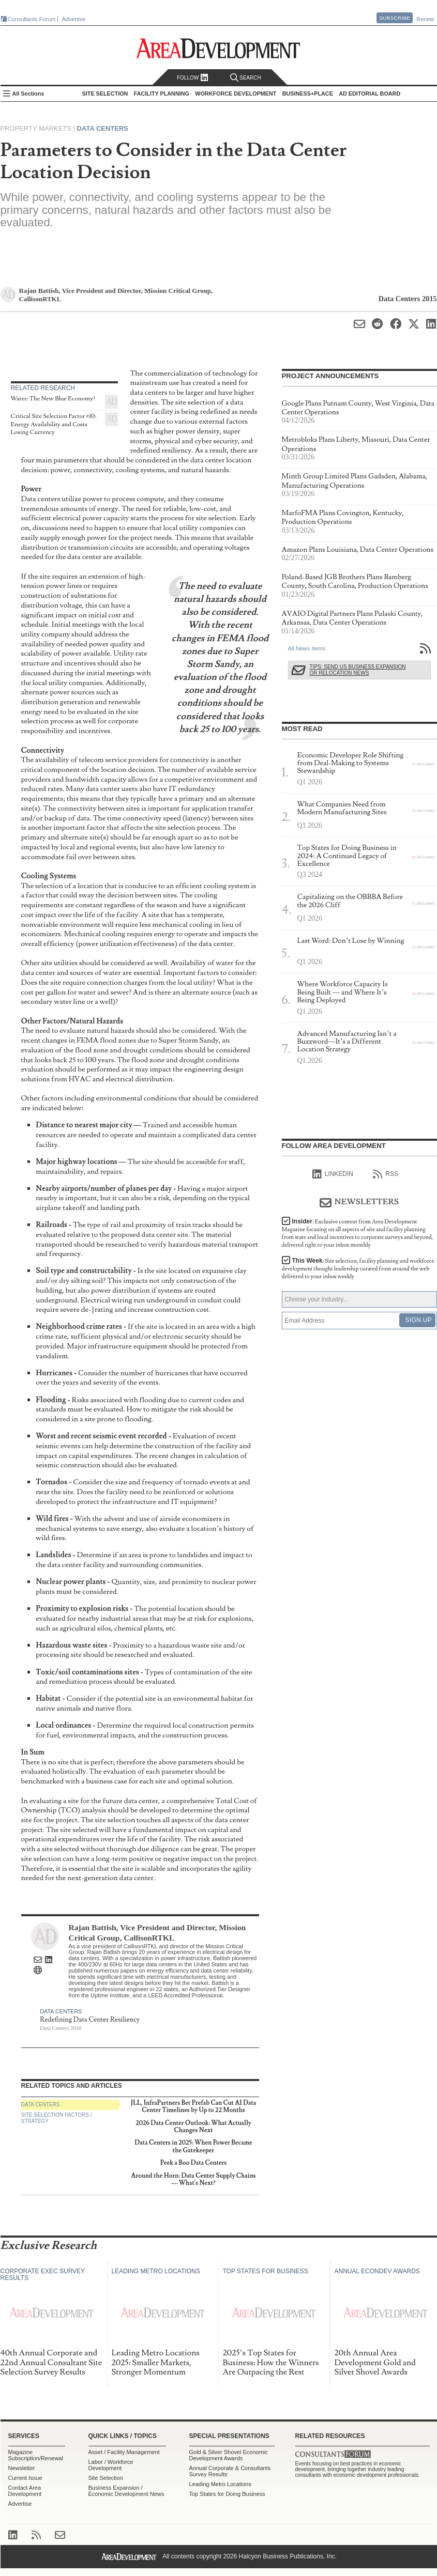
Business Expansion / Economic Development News (126, 2491)
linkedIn (332, 1174)
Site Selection (105, 2478)
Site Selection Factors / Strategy (56, 2118)
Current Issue (25, 2478)
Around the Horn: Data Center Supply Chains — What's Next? (193, 2179)
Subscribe (394, 18)
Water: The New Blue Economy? (53, 398)
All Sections (28, 93)
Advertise (74, 19)
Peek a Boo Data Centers (193, 2163)
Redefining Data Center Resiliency (90, 2019)
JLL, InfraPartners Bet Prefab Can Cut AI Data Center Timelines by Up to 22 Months (193, 2106)
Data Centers (102, 128)
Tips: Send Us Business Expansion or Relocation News (358, 670)
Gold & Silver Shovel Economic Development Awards (228, 2455)
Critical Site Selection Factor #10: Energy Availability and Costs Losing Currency (54, 424)
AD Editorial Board (369, 93)
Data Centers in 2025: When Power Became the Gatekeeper (193, 2146)
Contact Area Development (25, 2491)
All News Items (307, 648)
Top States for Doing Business (227, 2494)
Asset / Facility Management (124, 2452)
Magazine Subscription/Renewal (35, 2455)
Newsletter (21, 2468)
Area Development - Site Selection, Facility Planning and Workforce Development (218, 48)
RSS (385, 1174)
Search (245, 78)
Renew (425, 19)
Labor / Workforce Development (110, 2465)
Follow (192, 78)
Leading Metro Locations (220, 2484)
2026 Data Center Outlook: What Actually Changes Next (193, 2126)
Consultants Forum (32, 19)
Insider (357, 1233)
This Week (358, 1268)
